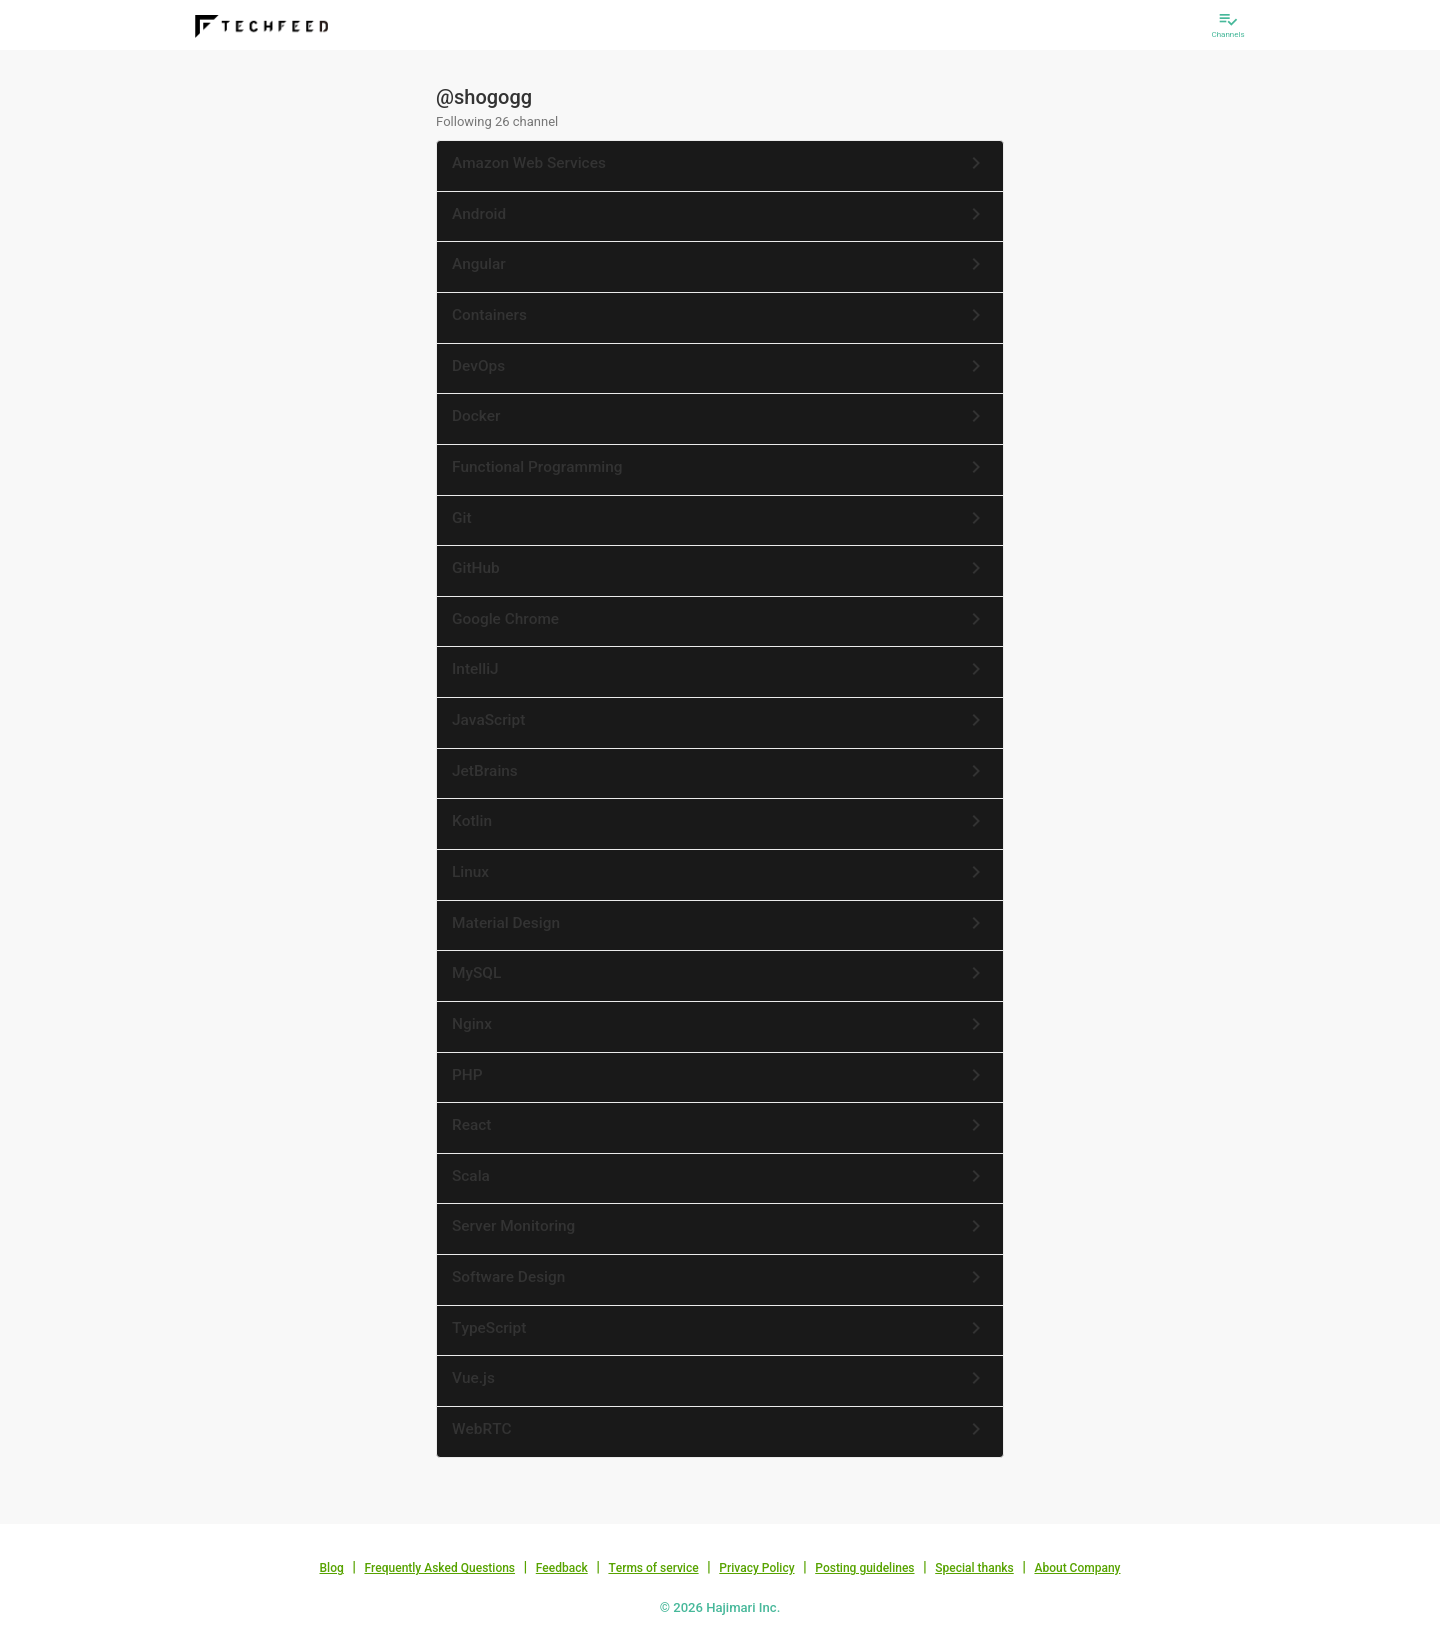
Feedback (562, 1568)
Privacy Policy (756, 1568)
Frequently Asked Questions (439, 1568)
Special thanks (974, 1568)
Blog (332, 1568)
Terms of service (653, 1568)
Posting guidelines (864, 1568)
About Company (1077, 1568)
